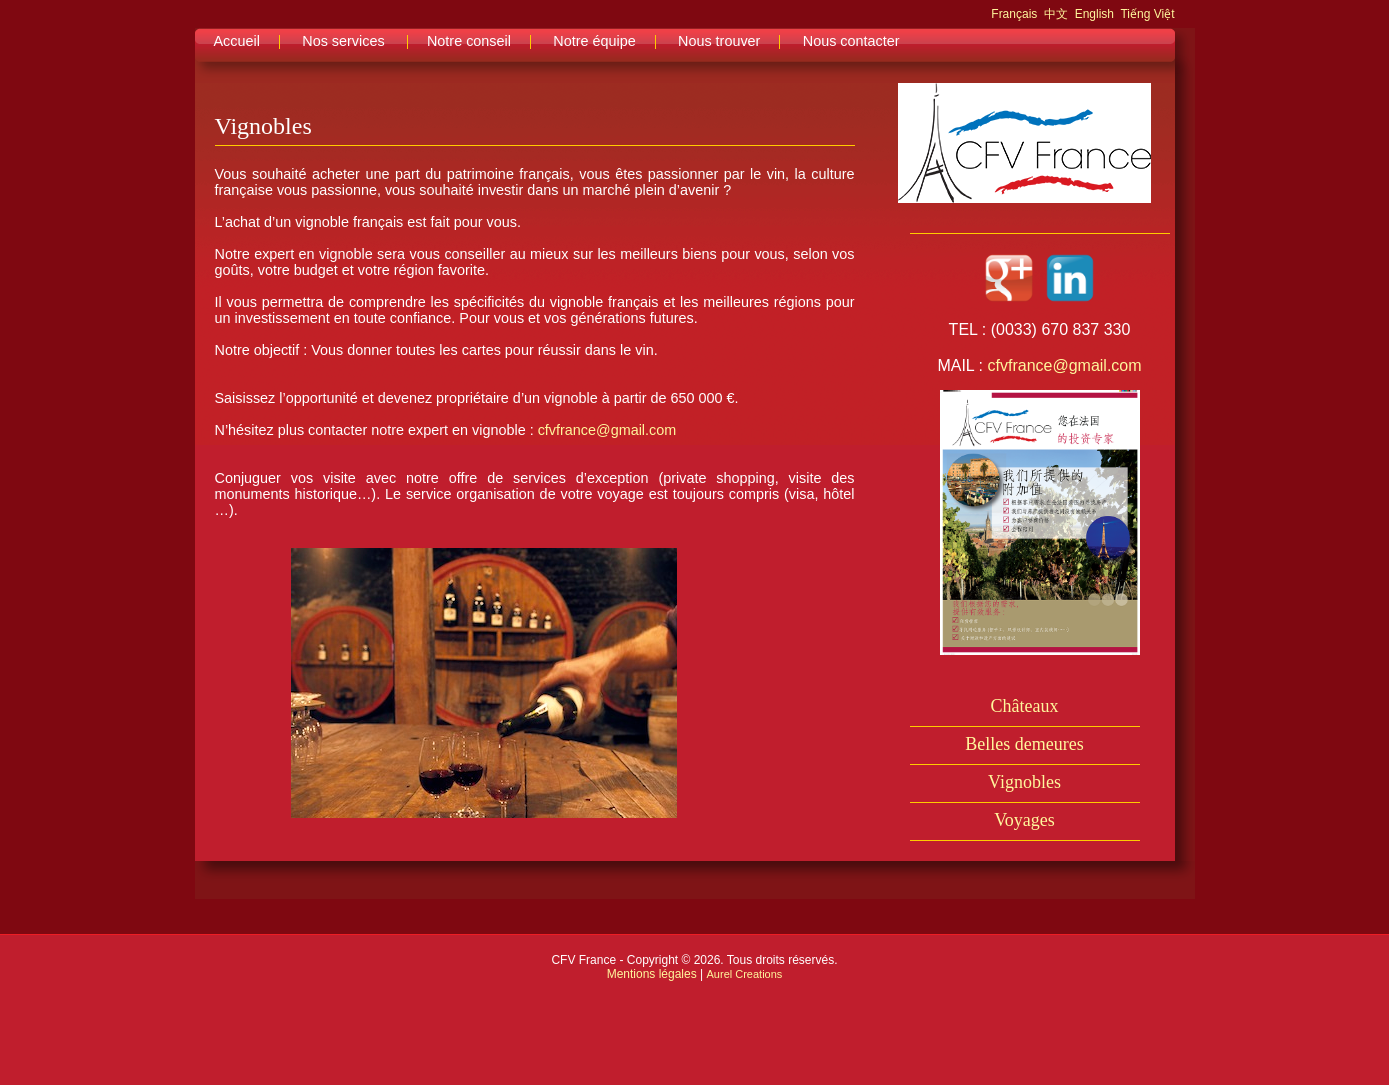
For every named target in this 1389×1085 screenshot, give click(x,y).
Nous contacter (851, 41)
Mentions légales (652, 974)
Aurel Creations (745, 974)
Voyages (1024, 820)
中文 (1056, 14)
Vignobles (1024, 782)
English (1094, 14)
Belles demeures (1024, 744)
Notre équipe (594, 41)
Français (1014, 14)
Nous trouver (719, 41)
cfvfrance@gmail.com (607, 430)
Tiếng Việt (1147, 14)
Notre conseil (469, 41)
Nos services (343, 41)
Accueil (237, 41)
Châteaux (1025, 706)
